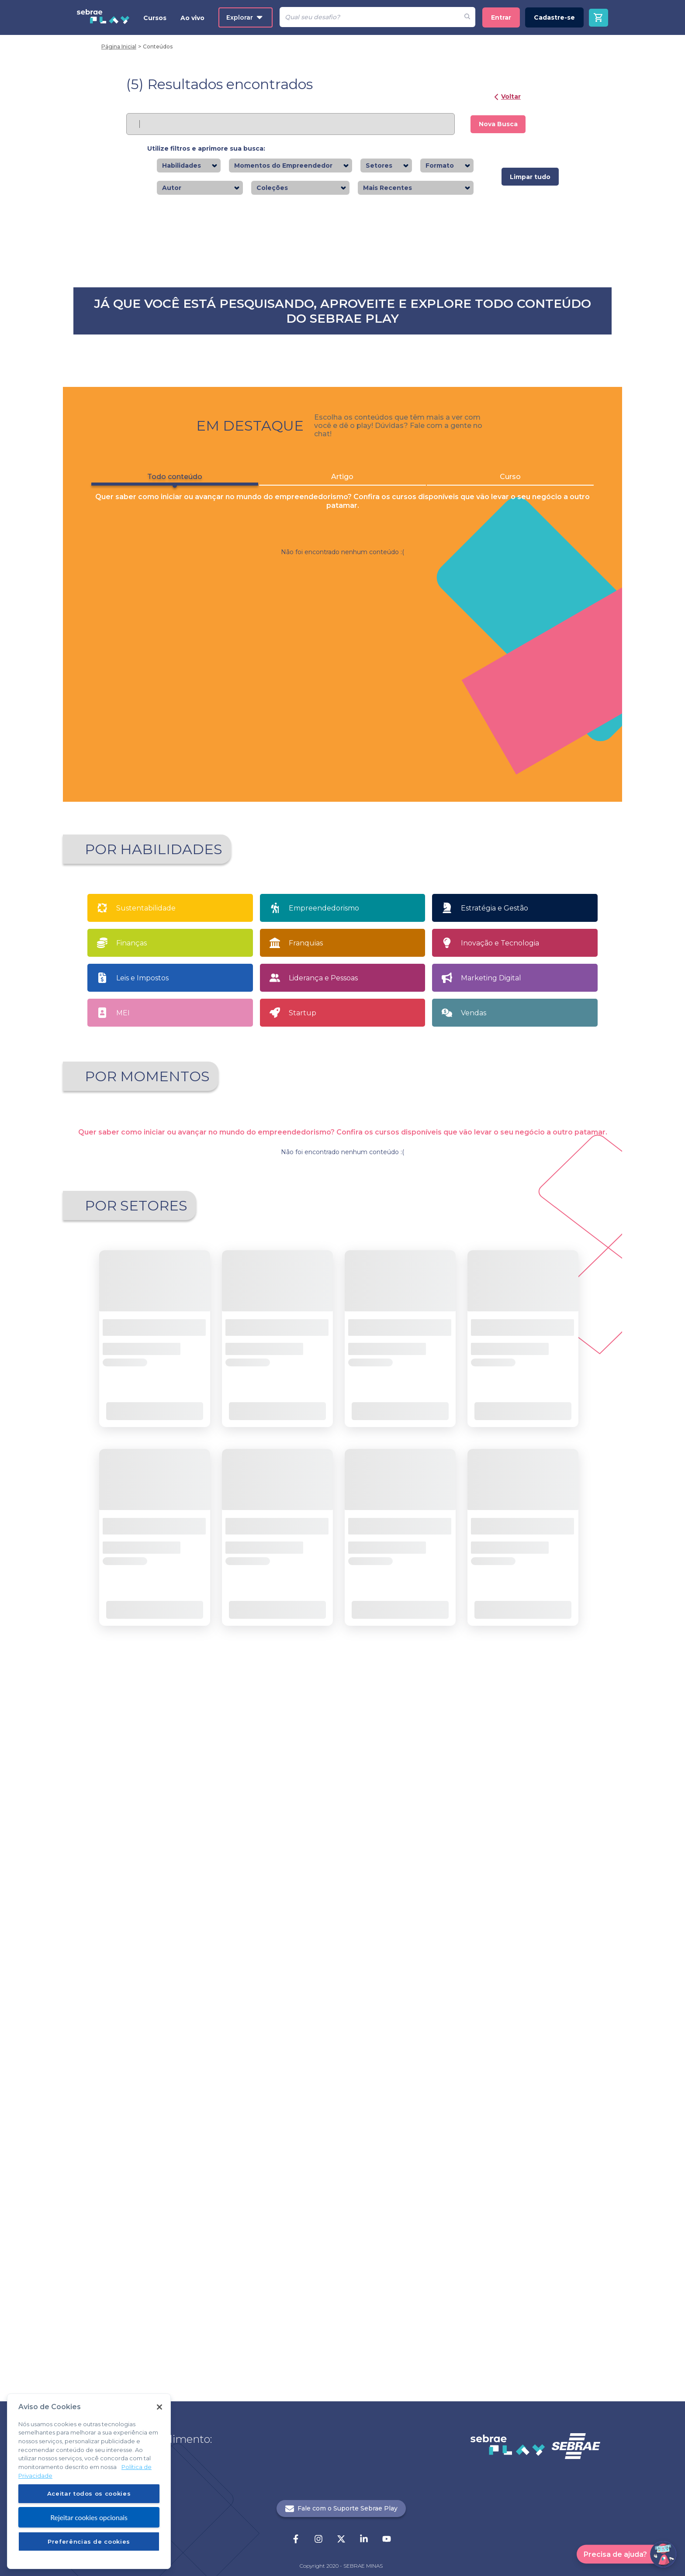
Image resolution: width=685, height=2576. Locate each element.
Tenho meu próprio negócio (540, 1684)
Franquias (306, 1502)
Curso (517, 866)
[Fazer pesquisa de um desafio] (467, 17)
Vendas (473, 1572)
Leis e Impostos (142, 1537)
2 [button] (335, 2115)
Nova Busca (498, 124)
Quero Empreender (284, 1684)
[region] (89, 2481)
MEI (123, 1572)
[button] (292, 2115)
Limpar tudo (530, 177)
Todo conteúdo (167, 869)
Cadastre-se (554, 17)
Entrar (501, 17)
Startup (302, 1572)
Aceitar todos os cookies (89, 2493)
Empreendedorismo (324, 1467)
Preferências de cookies (89, 2541)
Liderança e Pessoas (323, 1537)
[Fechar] (159, 2407)
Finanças (131, 1502)
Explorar (244, 17)
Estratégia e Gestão (494, 1467)
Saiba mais (158, 410)
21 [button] (365, 2115)
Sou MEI (412, 1684)
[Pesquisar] (369, 17)
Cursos (154, 18)
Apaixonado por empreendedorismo (150, 1686)
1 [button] (320, 2115)
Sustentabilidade (146, 1467)
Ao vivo (192, 18)
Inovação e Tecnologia (500, 1502)
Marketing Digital (491, 1537)
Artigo (343, 866)
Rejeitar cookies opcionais (89, 2517)
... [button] (350, 2115)
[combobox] (203, 166)
